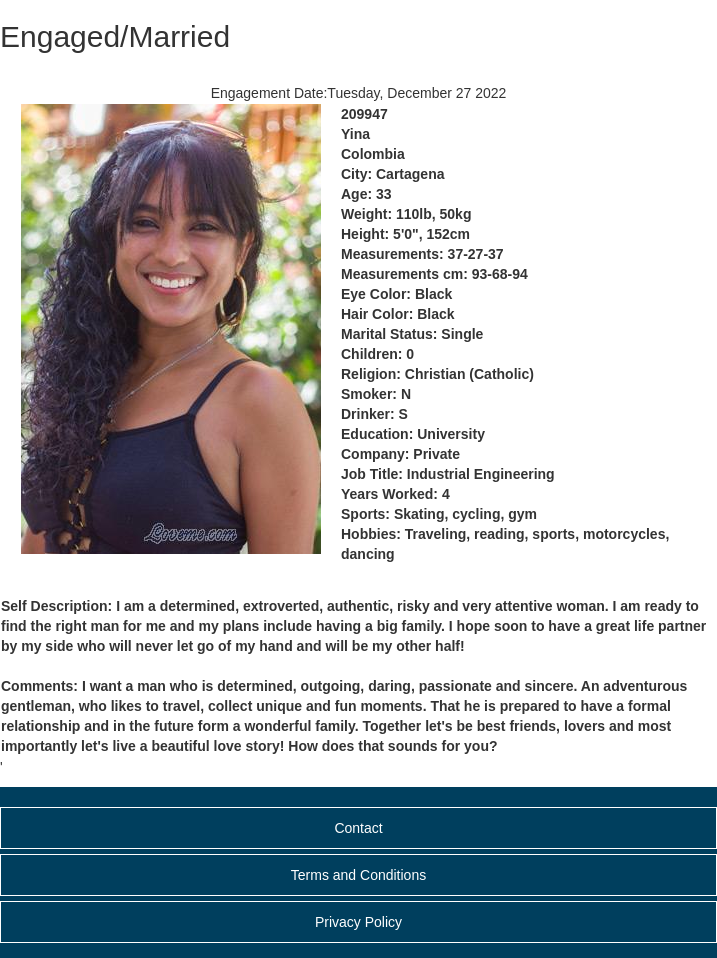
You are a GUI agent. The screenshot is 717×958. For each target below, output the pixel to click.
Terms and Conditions (358, 875)
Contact (358, 828)
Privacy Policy (358, 922)
